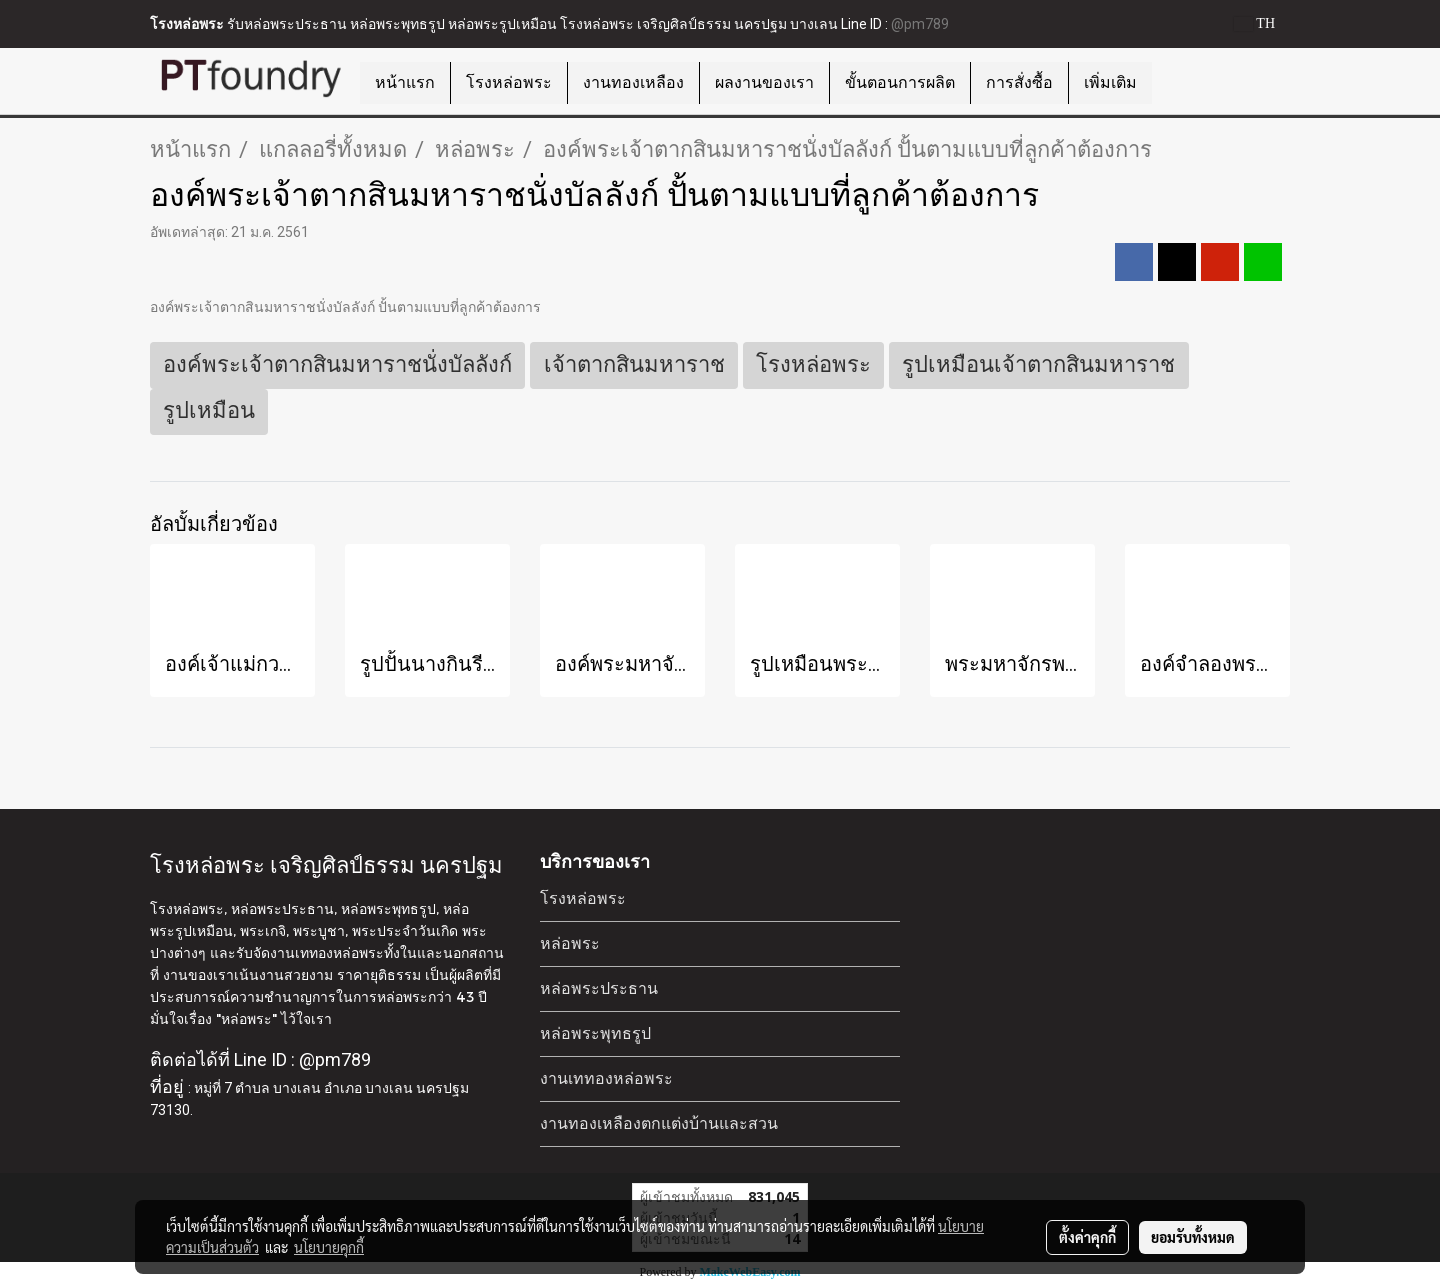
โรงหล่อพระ (509, 82)
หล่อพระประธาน (599, 988)
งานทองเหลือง (633, 82)
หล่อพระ (570, 943)
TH (1254, 23)
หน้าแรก (405, 82)
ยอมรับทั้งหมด (1193, 1237)
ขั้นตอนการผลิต (900, 82)
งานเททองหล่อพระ (606, 1078)
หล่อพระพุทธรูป (595, 1033)
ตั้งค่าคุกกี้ (1087, 1237)
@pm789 (920, 24)
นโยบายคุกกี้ (329, 1247)
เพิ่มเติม (1110, 82)
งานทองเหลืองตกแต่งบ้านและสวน (659, 1123)
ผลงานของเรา (764, 82)
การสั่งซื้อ (1019, 82)
